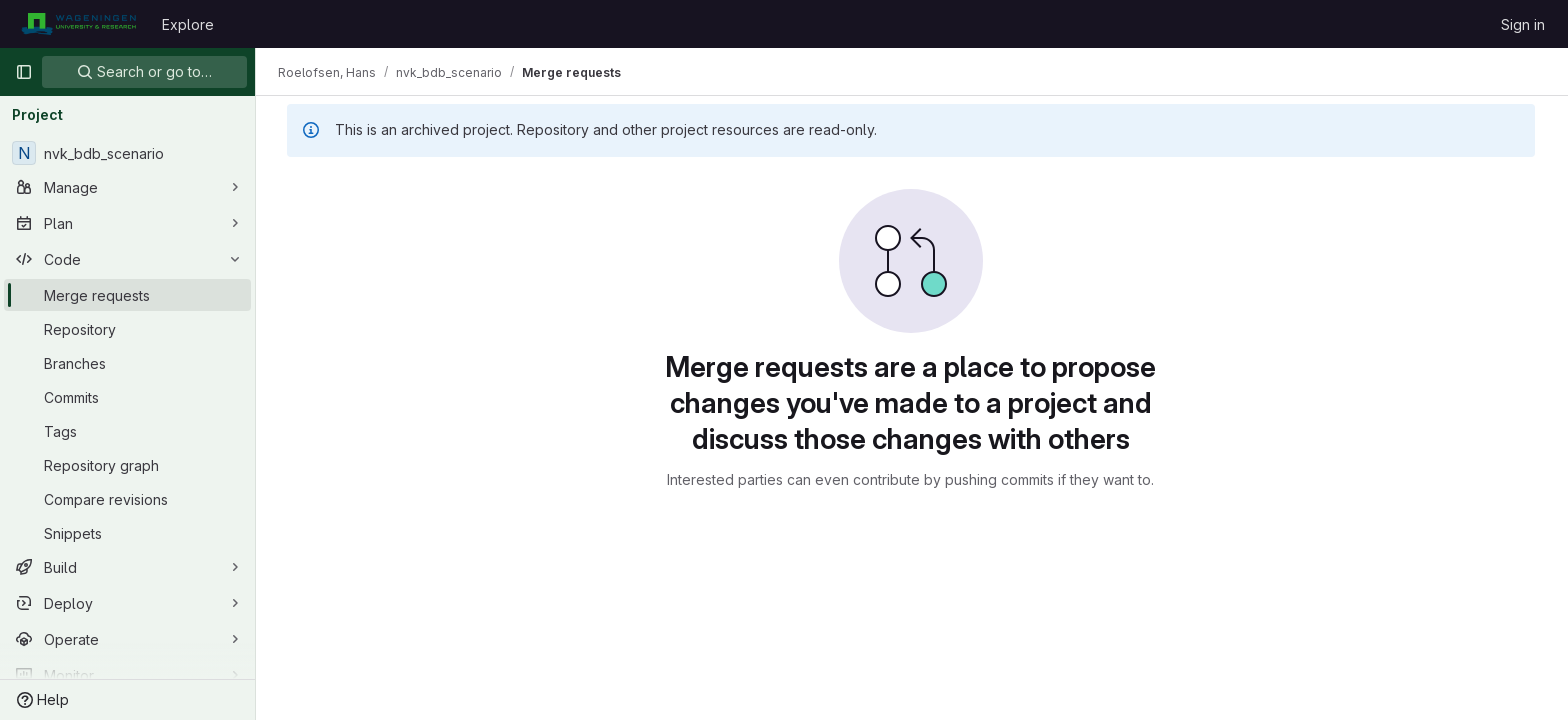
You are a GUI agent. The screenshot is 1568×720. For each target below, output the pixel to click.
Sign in (1523, 24)
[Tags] (127, 431)
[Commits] (127, 397)
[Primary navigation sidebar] (24, 72)
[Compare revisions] (127, 499)
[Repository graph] (127, 465)
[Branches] (127, 363)
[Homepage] (78, 24)
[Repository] (127, 329)
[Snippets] (127, 533)
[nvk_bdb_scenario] (127, 153)
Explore (188, 24)
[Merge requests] (127, 295)
